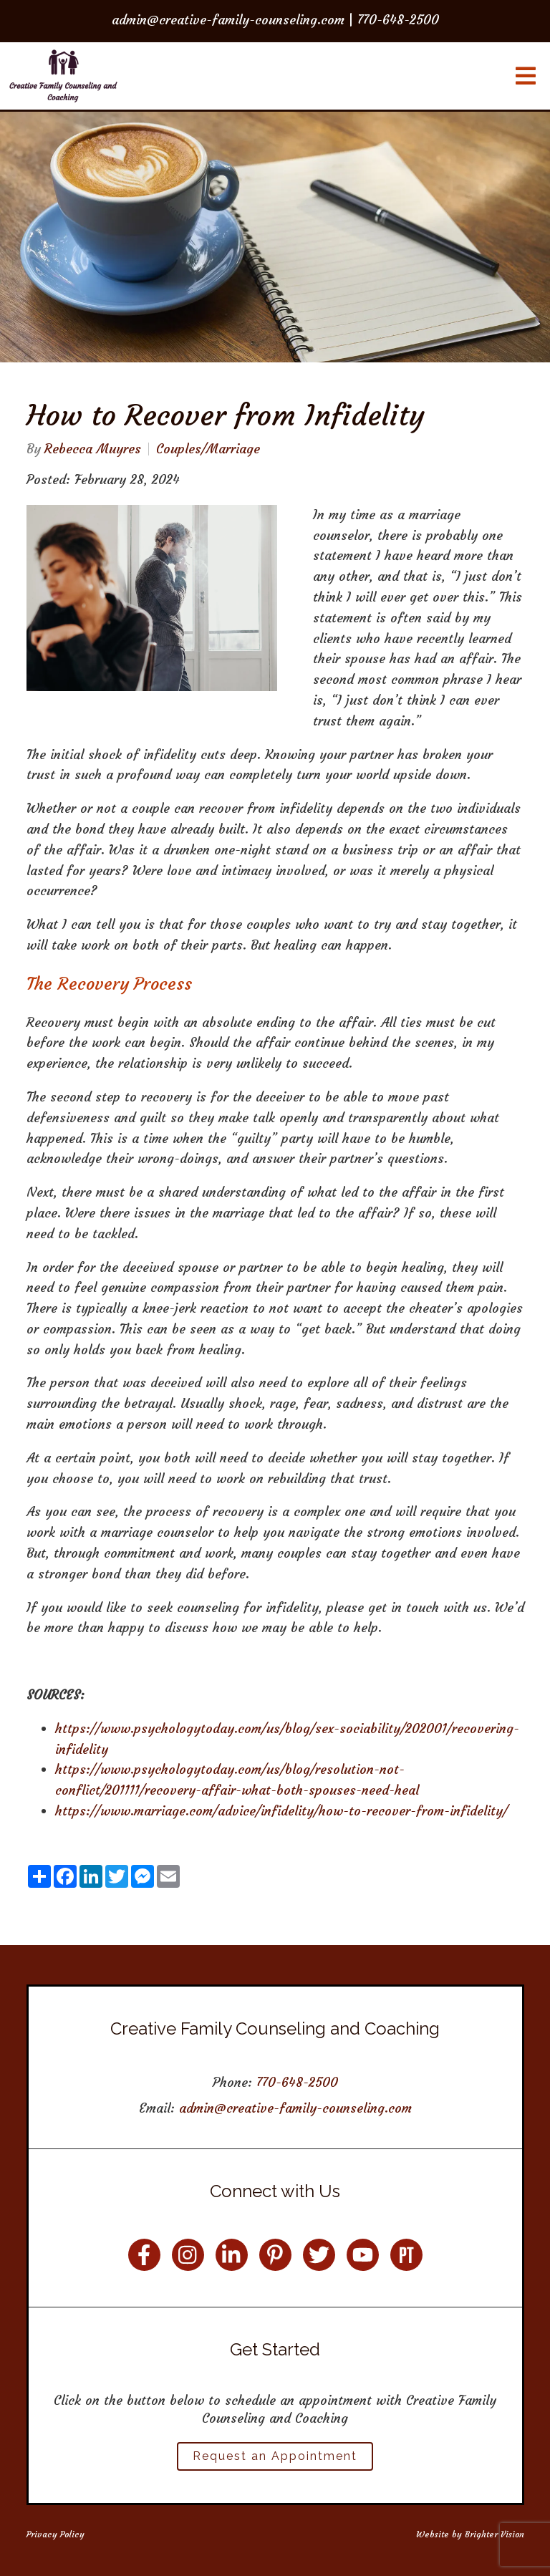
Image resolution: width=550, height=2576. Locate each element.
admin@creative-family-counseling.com (295, 2108)
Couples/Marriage (208, 449)
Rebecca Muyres (92, 449)
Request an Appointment (275, 2456)
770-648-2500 (297, 2082)
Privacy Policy (55, 2534)
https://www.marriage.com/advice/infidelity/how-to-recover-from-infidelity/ (281, 1811)
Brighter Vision (494, 2534)
